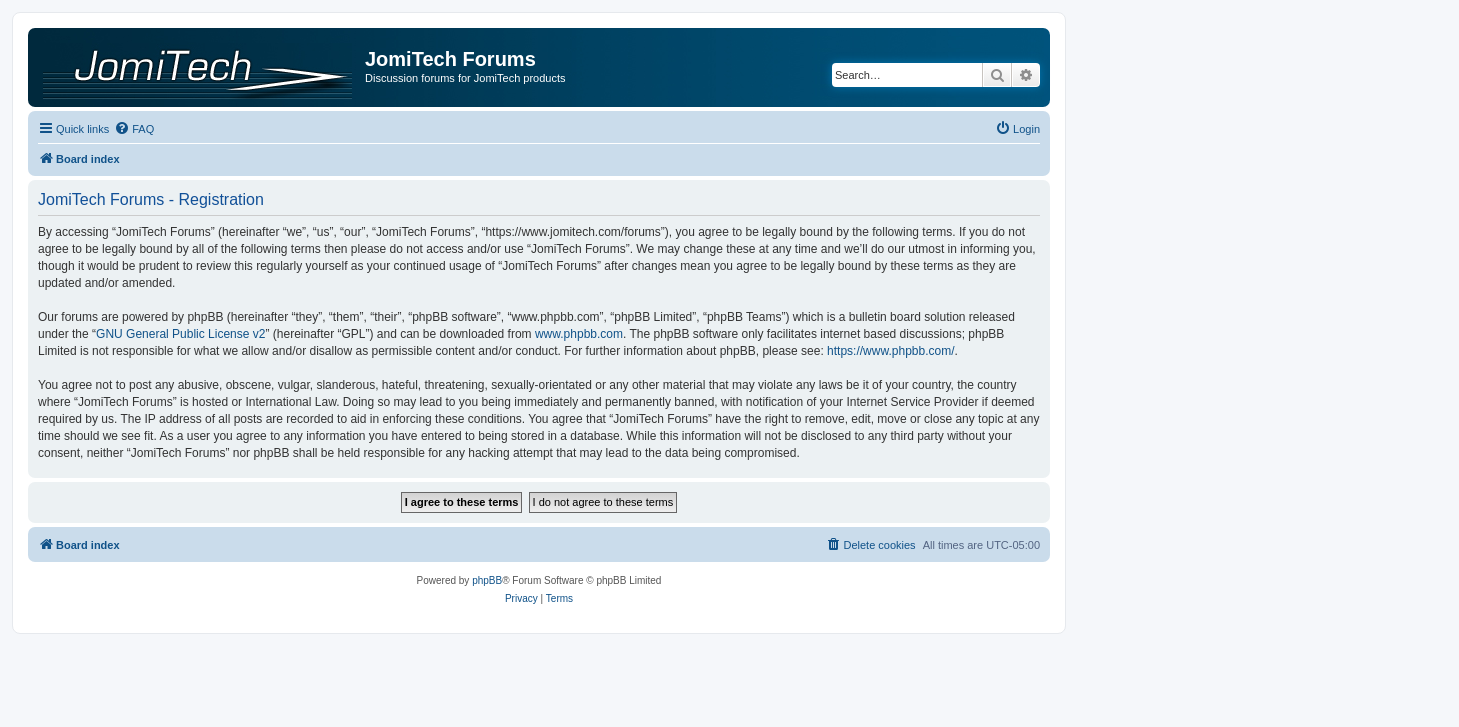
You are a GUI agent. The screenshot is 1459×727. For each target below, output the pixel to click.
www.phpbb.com (579, 334)
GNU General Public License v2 (180, 334)
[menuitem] (134, 129)
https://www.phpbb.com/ (890, 351)
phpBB (487, 580)
